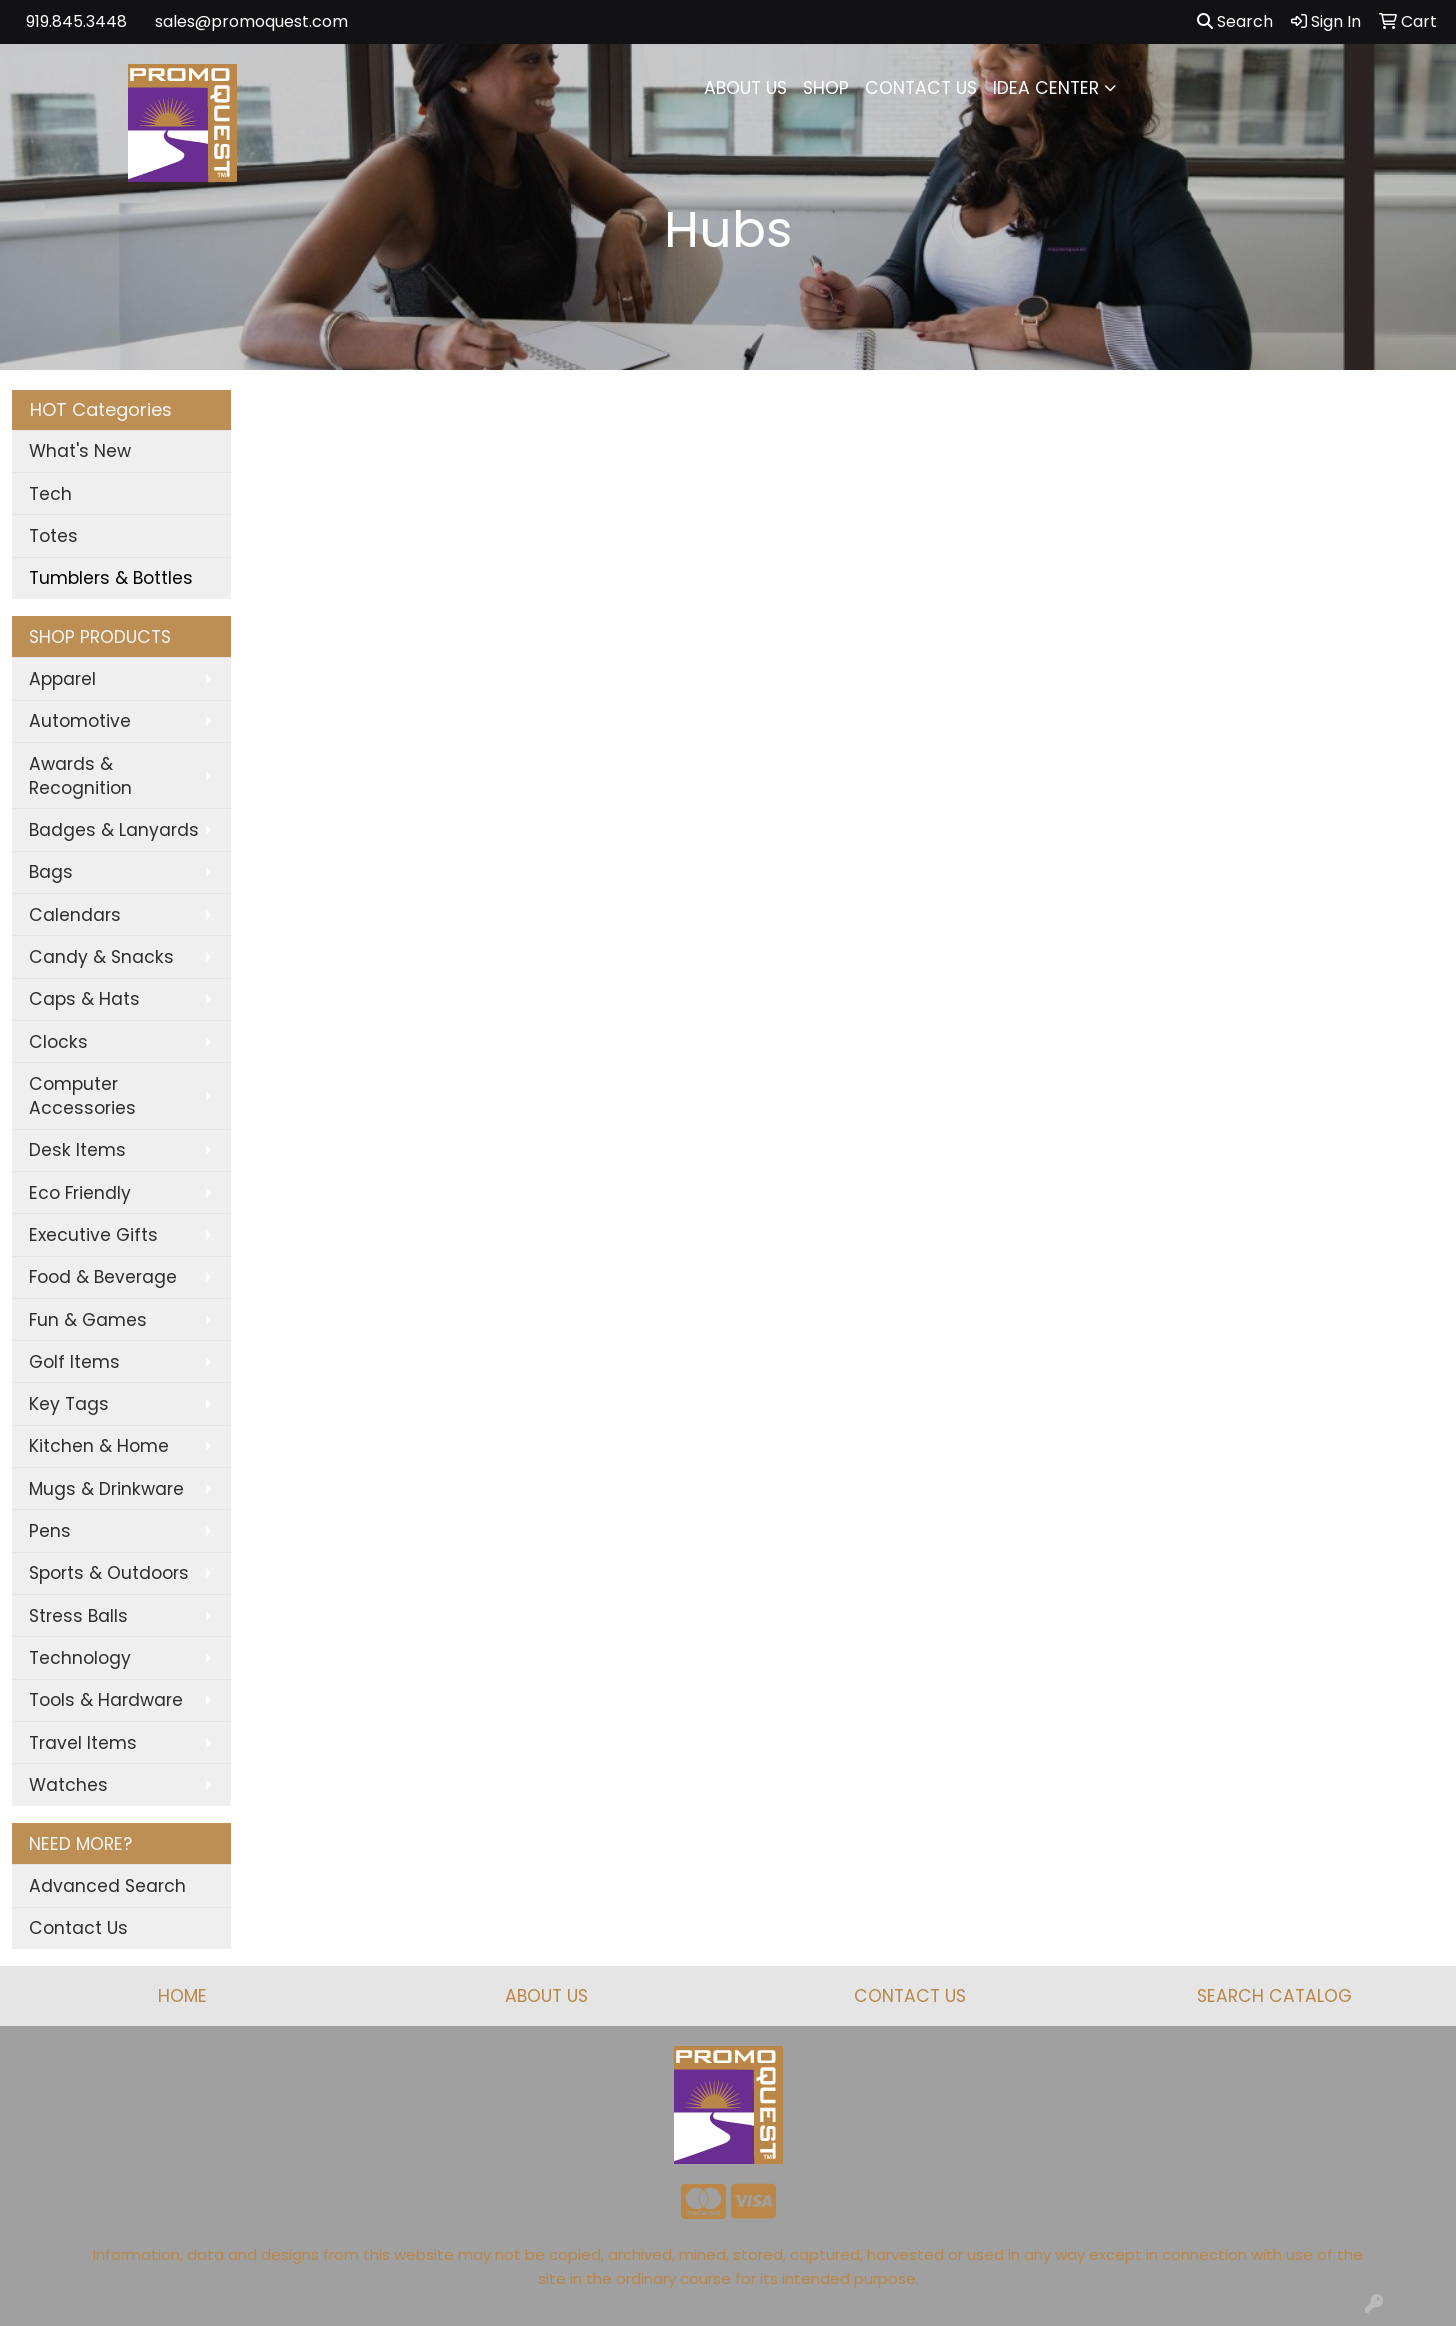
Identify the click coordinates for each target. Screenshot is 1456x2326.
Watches (68, 1785)
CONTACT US (921, 88)
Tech (50, 494)
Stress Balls (78, 1616)
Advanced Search (107, 1886)
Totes (53, 536)
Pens (50, 1531)
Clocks (58, 1042)
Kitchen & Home (99, 1446)
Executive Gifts (93, 1235)
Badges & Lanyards (114, 830)
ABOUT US (745, 88)
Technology (80, 1658)
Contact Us (78, 1928)
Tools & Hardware (106, 1700)
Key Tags (69, 1404)
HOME (182, 1996)
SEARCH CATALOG (1274, 1996)
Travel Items (83, 1743)
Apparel (62, 679)
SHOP (826, 88)
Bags (51, 872)
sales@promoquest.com (251, 21)
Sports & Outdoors (109, 1573)
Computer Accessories (82, 1096)
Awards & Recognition (80, 776)
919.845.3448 (76, 21)
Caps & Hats (84, 999)
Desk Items (77, 1150)
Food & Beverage (103, 1277)
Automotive (80, 721)
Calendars (75, 915)
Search (1235, 21)
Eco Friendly (80, 1193)
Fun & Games (88, 1320)
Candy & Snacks (101, 957)
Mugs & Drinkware (106, 1489)
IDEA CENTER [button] (1046, 88)
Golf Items (74, 1362)
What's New (80, 451)
